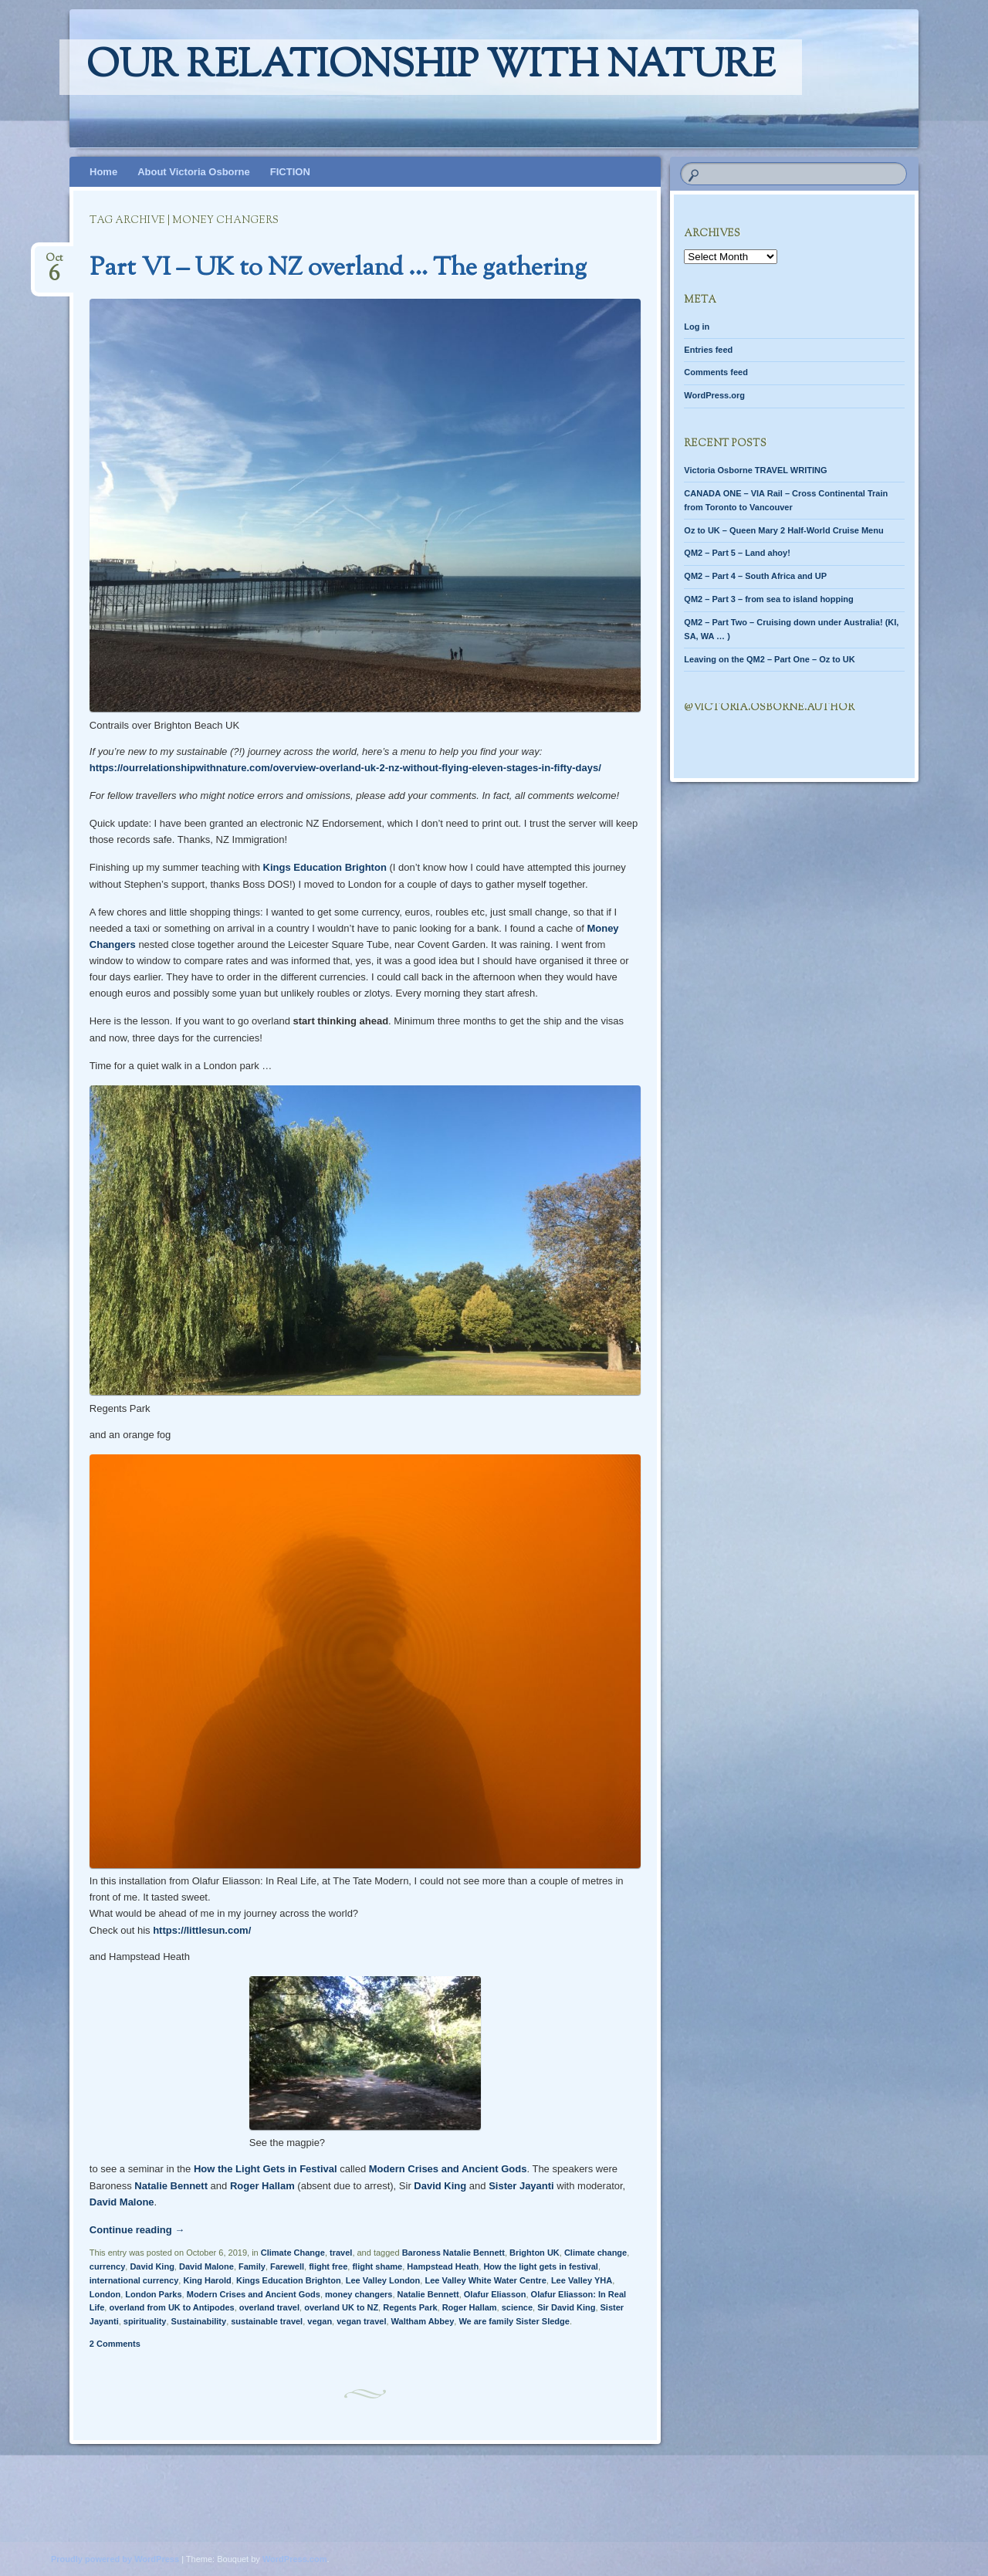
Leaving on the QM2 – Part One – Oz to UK (769, 659)
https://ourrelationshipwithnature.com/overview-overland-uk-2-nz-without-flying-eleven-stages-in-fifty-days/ (345, 767)
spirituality (145, 2321)
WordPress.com (294, 2559)
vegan (319, 2321)
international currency (134, 2280)
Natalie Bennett (171, 2186)
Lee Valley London (383, 2280)
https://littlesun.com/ (202, 1930)
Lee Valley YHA (581, 2280)
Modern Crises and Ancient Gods (448, 2169)
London (105, 2294)
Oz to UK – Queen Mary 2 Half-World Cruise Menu (783, 530)
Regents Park (410, 2307)
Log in (696, 326)
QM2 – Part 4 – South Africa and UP (755, 576)
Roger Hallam (262, 2186)
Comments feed (716, 372)
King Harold (207, 2280)
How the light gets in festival (540, 2266)
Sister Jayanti (521, 2186)
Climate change (595, 2252)
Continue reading (137, 2230)
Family (252, 2266)
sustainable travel (267, 2321)
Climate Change (293, 2252)
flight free (328, 2266)
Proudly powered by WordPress (115, 2559)
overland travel (269, 2307)
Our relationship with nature (430, 67)
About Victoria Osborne (193, 172)
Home (103, 172)
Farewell (287, 2266)
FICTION (290, 172)
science (517, 2307)
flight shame (377, 2266)
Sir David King (566, 2307)
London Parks (153, 2294)
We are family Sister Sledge (513, 2321)
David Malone (122, 2202)
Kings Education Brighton (325, 867)
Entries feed (708, 349)
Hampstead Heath (443, 2266)
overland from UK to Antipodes (171, 2307)
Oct (54, 263)
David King (440, 2186)
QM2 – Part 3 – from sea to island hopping (768, 599)
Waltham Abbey (423, 2321)
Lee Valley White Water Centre (485, 2280)
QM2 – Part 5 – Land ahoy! (737, 552)
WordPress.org (714, 395)
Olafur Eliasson (495, 2294)
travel (341, 2252)
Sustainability (199, 2321)
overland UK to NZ (341, 2307)
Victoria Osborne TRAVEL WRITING (755, 470)
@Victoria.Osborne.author (769, 708)
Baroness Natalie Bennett (453, 2252)
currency (107, 2266)
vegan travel (361, 2321)
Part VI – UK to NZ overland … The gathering (338, 268)
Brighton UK (534, 2252)
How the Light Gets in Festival (265, 2169)
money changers (358, 2294)
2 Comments (115, 2343)
